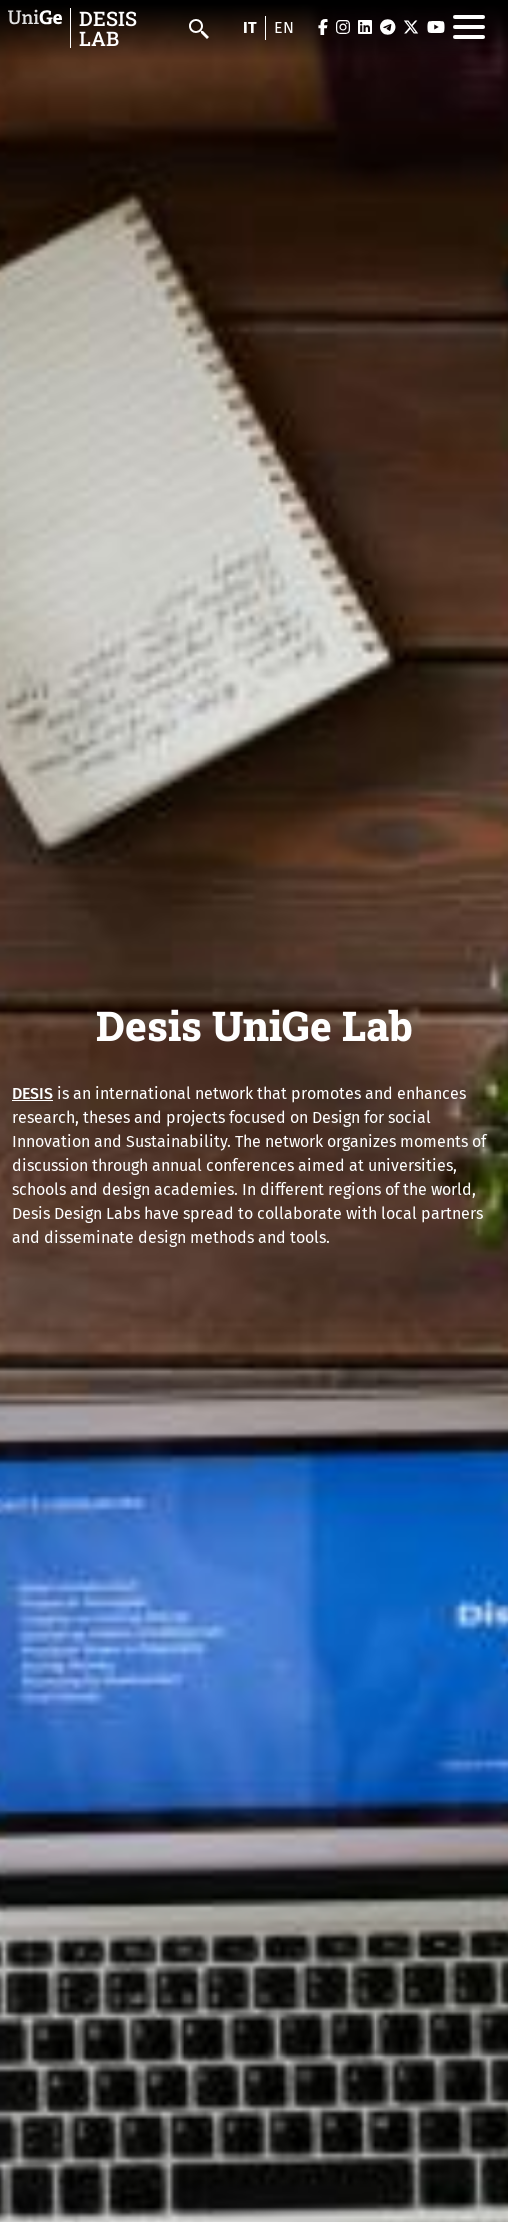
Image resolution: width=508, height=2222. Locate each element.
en (284, 27)
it (250, 27)
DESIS (32, 1093)
